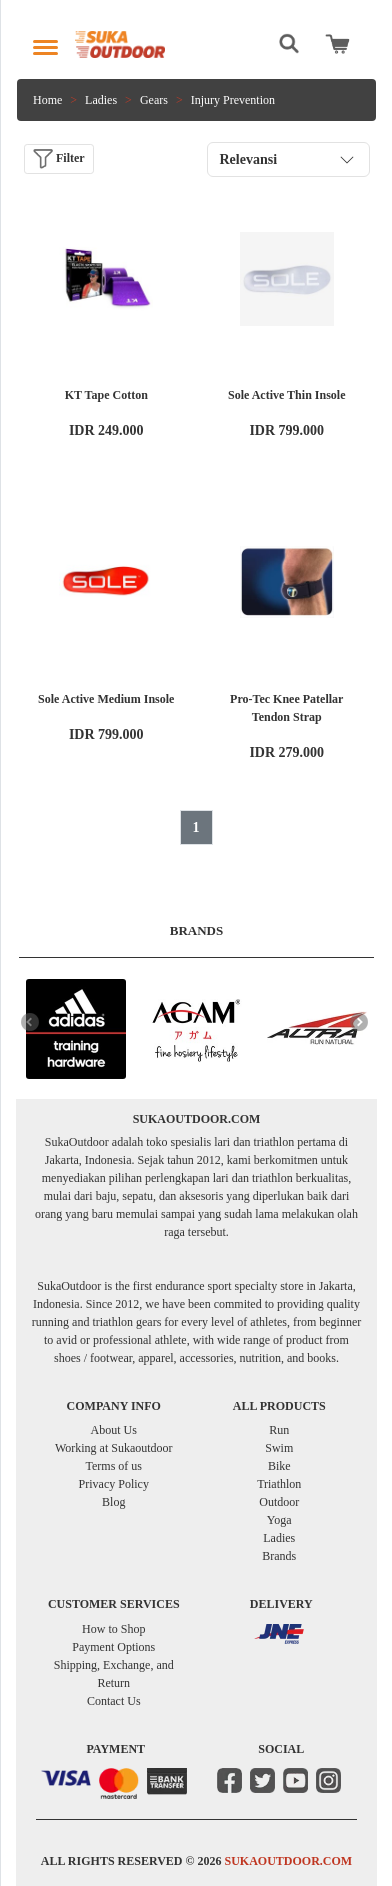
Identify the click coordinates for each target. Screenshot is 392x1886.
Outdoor (279, 1502)
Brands (279, 1556)
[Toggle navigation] (45, 42)
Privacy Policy (114, 1484)
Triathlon (279, 1484)
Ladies (101, 100)
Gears (154, 100)
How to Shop (113, 1629)
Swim (279, 1448)
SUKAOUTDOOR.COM (288, 1861)
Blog (113, 1502)
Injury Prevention (233, 100)
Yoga (279, 1520)
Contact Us (114, 1701)
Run (279, 1430)
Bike (279, 1466)
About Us (114, 1430)
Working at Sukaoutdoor (114, 1448)
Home (47, 100)
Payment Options (113, 1647)
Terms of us (114, 1466)
